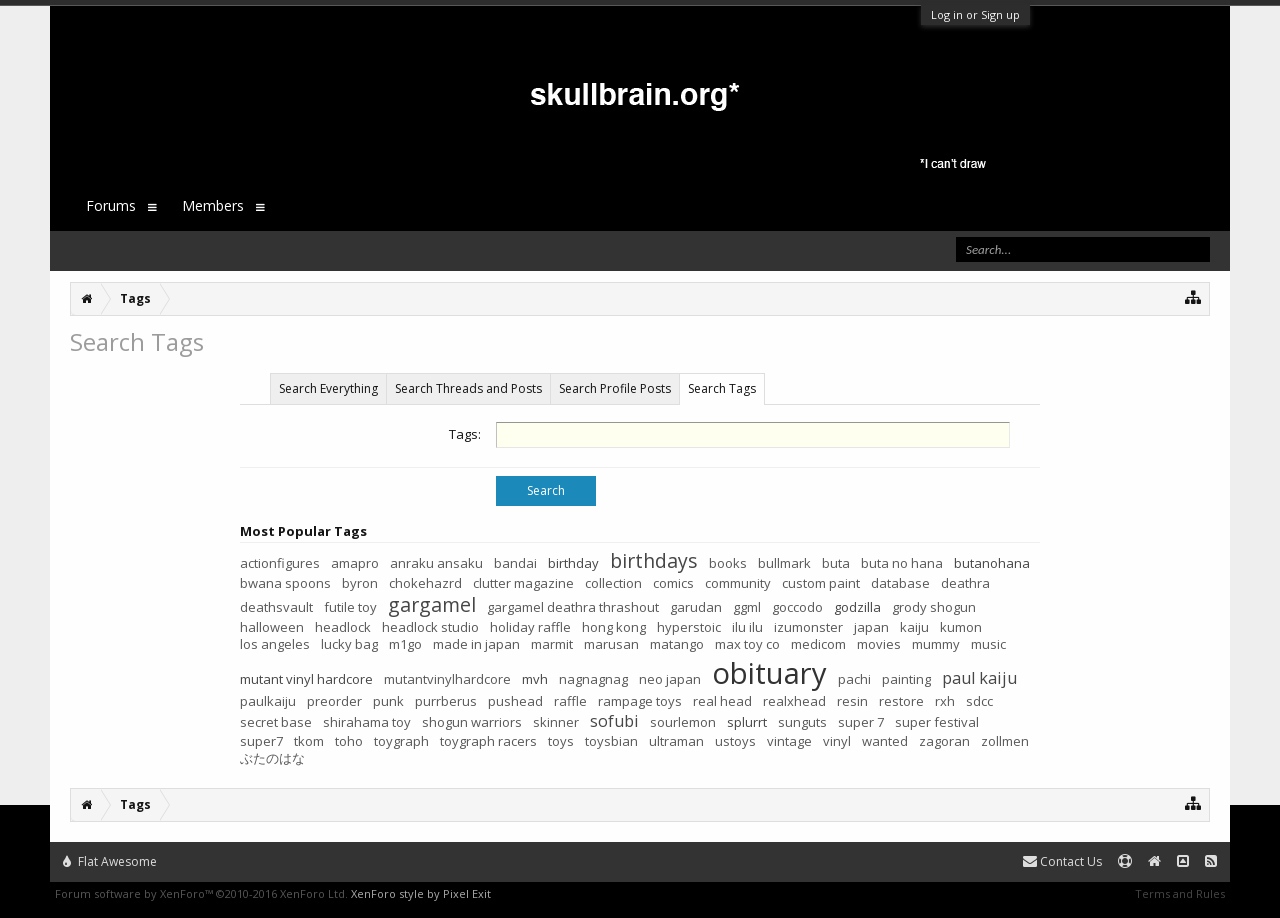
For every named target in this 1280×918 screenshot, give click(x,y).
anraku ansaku (436, 563)
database (900, 583)
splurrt (747, 722)
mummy (936, 644)
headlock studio (430, 627)
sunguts (802, 722)
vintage (789, 741)
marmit (552, 644)
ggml (747, 607)
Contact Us (1062, 861)
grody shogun (934, 607)
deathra (965, 583)
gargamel (432, 604)
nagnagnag (593, 679)
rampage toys (640, 701)
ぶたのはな (272, 758)
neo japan (670, 679)
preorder (334, 701)
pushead (515, 701)
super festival (937, 722)
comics (673, 583)
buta (836, 563)
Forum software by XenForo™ (201, 893)
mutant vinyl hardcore (306, 679)
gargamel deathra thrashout (573, 607)
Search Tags (722, 388)
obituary (769, 673)
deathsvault (276, 607)
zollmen (1005, 741)
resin (852, 701)
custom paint (821, 583)
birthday (573, 563)
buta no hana (902, 563)
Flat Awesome (110, 861)
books (728, 563)
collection (613, 583)
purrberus (446, 701)
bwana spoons (285, 583)
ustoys (735, 741)
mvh (535, 679)
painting (906, 679)
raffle (570, 701)
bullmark (784, 563)
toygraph (401, 741)
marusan (611, 644)
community (738, 583)
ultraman (676, 741)
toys (561, 741)
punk (388, 701)
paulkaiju (268, 701)
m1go (405, 644)
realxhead (794, 701)
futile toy (350, 607)
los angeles (275, 644)
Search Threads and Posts (468, 388)
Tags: (465, 434)
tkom (309, 741)
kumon (961, 627)
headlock (343, 627)
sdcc (979, 701)
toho (349, 741)
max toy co (747, 644)
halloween (272, 627)
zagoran (944, 741)
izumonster (808, 627)
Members (213, 205)
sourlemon (683, 722)
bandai (515, 563)
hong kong (614, 627)
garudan (696, 607)
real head (722, 701)
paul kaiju (979, 678)
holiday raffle (530, 627)
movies (879, 644)
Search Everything (328, 388)
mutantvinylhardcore (447, 679)
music (988, 644)
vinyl (837, 741)
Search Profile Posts (615, 388)
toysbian (611, 741)
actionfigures (280, 563)
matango (677, 644)
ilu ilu (747, 627)
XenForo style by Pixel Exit (421, 893)
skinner (556, 722)
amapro (355, 563)
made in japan (476, 644)
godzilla (857, 607)
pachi (854, 679)
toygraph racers (488, 741)
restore (901, 701)
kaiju (914, 627)
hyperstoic (689, 627)
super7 (261, 741)
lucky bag (349, 644)
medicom (818, 644)
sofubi (614, 721)
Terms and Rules (1180, 893)
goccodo (797, 607)
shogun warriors (472, 722)
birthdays (654, 560)
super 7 (861, 722)
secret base (276, 722)
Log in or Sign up (975, 14)
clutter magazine (523, 583)
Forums (111, 205)
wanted (885, 741)
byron (360, 583)
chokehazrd (425, 583)
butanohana (992, 563)
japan (871, 627)
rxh (945, 701)
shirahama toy (367, 722)
